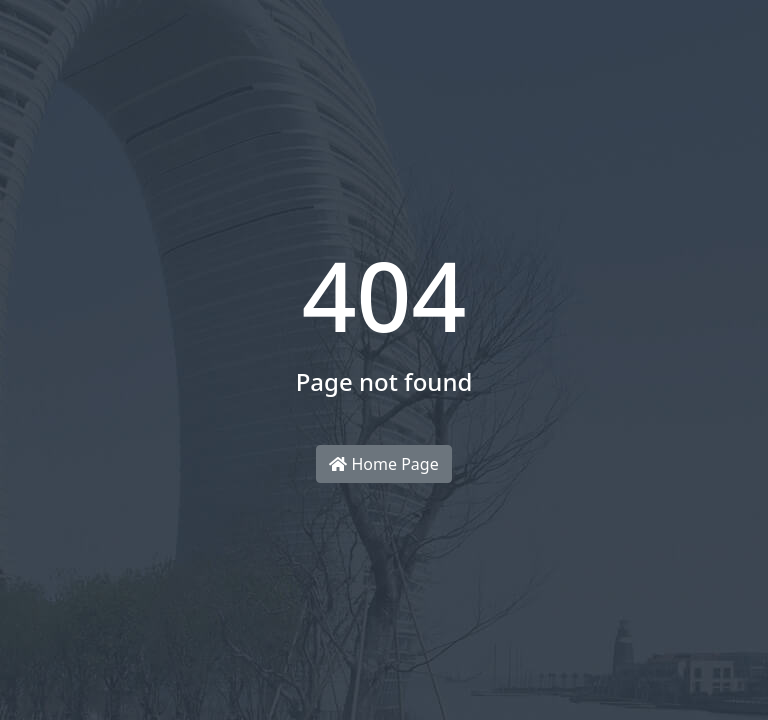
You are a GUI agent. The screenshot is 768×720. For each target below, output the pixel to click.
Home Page (383, 464)
